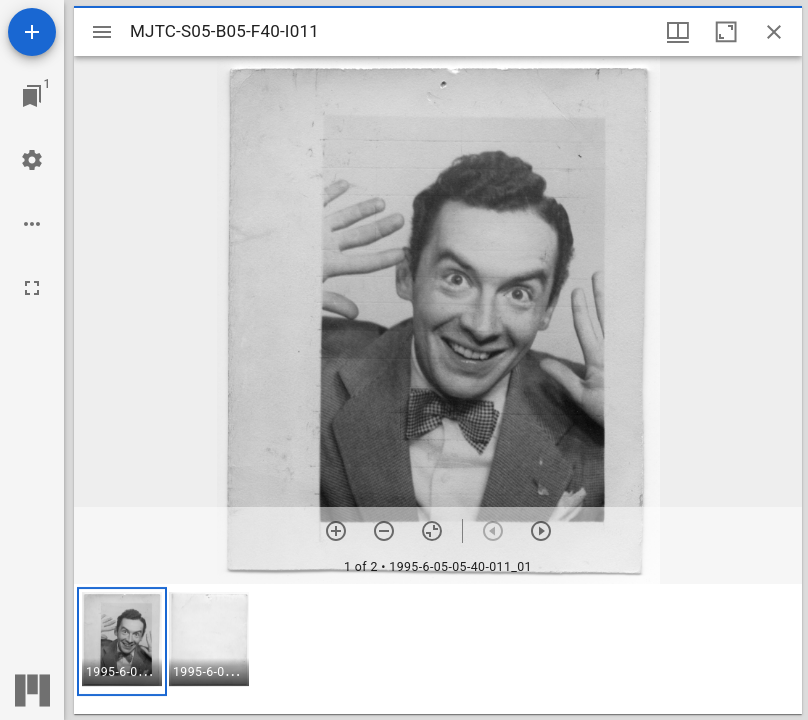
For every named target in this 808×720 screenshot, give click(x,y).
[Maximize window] (726, 32)
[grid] (438, 649)
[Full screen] (32, 288)
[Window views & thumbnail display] (678, 32)
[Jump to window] (32, 96)
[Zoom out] (384, 531)
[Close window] (774, 32)
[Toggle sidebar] (102, 32)
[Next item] (541, 531)
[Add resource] (32, 32)
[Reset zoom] (432, 531)
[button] (122, 641)
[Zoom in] (336, 531)
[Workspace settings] (32, 160)
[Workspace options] (32, 224)
